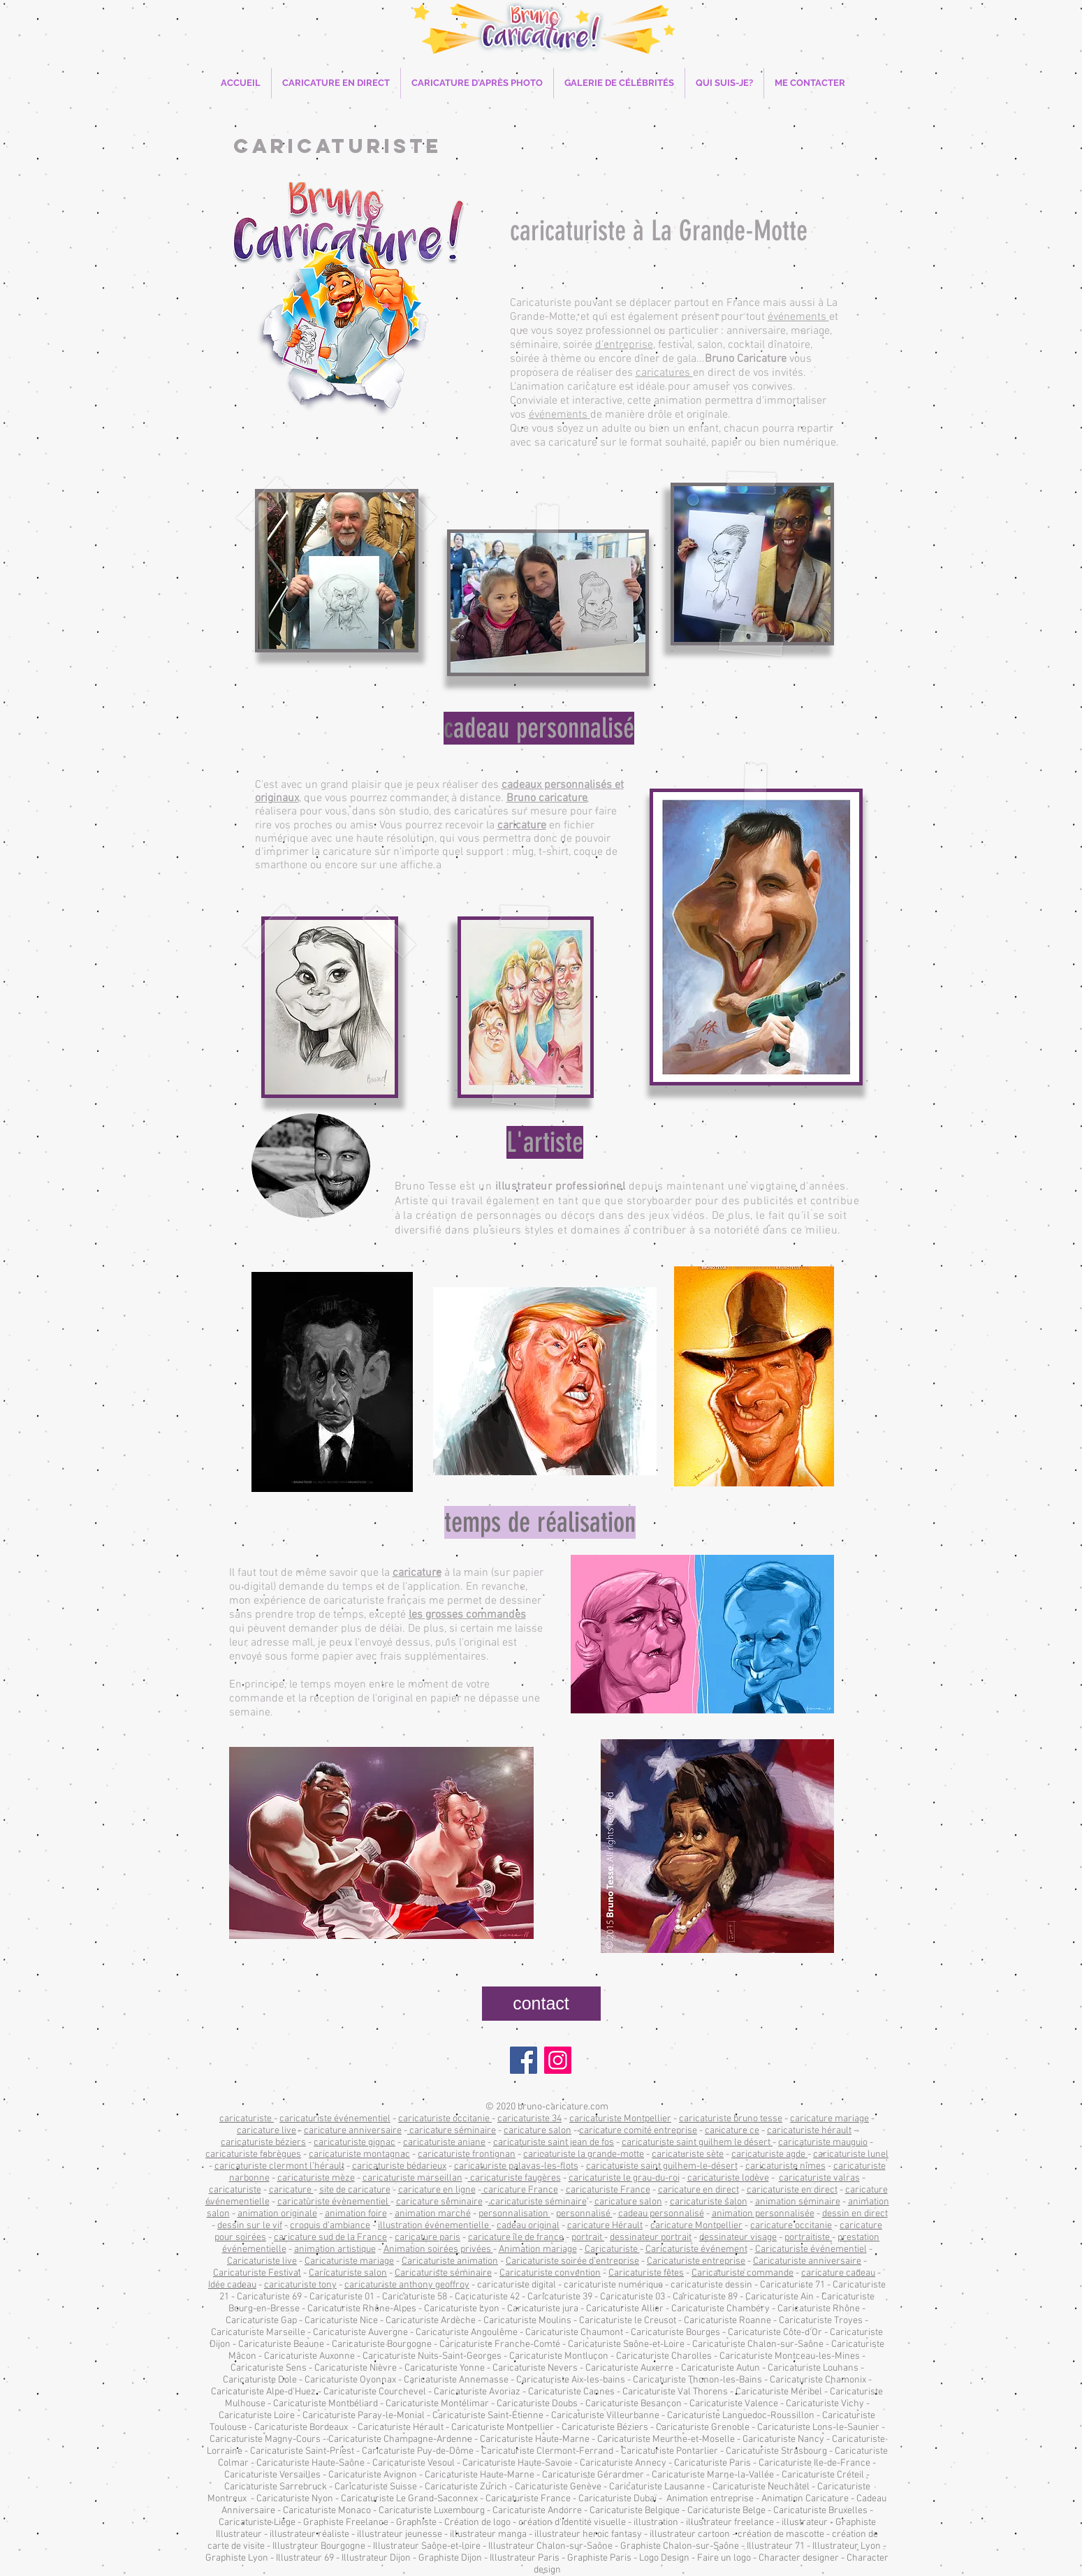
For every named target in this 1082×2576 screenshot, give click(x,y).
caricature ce (732, 2131)
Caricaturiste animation (450, 2261)
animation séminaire (797, 2202)
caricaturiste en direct (792, 2190)
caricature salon (537, 2131)
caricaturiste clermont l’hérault (279, 2166)
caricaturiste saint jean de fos (553, 2143)
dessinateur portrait (651, 2238)
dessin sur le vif (249, 2226)
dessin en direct (855, 2214)
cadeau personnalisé (661, 2214)
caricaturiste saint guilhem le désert (697, 2143)
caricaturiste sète (688, 2154)
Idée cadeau (232, 2285)
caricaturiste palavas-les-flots (516, 2166)
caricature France (519, 2190)
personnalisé (584, 2214)
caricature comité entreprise (638, 2131)
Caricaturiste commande (743, 2273)
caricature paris (427, 2238)
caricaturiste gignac (354, 2143)
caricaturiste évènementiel (333, 2202)
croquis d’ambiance (330, 2226)
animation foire (356, 2214)
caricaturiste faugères (514, 2178)
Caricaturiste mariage (349, 2261)
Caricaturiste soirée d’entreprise (572, 2261)
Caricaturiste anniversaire (807, 2261)
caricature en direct (698, 2190)
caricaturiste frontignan (467, 2154)
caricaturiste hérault (809, 2131)
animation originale (277, 2214)
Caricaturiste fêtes (646, 2273)
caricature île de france (516, 2238)
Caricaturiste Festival (257, 2273)
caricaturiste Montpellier (620, 2119)
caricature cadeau (838, 2273)
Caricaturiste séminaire (443, 2273)
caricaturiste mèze (316, 2178)
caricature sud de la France (330, 2238)
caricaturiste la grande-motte (583, 2154)
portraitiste (808, 2238)
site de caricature (354, 2190)
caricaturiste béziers (263, 2143)
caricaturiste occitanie (445, 2119)
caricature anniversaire (353, 2131)
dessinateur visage (738, 2238)
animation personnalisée (763, 2214)
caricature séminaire (451, 2131)
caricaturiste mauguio (823, 2143)
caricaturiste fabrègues (253, 2154)
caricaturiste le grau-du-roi (624, 2178)
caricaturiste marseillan (412, 2178)
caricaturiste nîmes (785, 2166)
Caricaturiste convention (550, 2273)
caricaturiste (246, 2119)
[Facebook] (523, 2060)
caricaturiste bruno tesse (730, 2119)
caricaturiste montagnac (359, 2154)
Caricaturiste (612, 2249)
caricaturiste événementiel (334, 2119)
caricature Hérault (605, 2226)
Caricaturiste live (262, 2261)
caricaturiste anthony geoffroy (406, 2285)
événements (798, 317)
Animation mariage (538, 2249)
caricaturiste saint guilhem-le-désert (662, 2166)
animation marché (433, 2214)
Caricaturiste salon (348, 2273)
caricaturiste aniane (444, 2143)
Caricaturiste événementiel (811, 2249)
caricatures (664, 373)
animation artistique (335, 2249)
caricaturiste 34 (529, 2119)
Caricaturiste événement (696, 2249)
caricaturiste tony (300, 2285)
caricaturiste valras (819, 2178)
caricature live (266, 2131)
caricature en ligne (437, 2190)
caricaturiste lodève (728, 2178)
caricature (521, 826)
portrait (587, 2238)
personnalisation (514, 2214)
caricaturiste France (608, 2190)
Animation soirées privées (438, 2249)
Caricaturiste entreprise (696, 2261)
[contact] (541, 2003)
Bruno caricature (546, 798)
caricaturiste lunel (851, 2154)
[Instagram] (557, 2060)
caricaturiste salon (708, 2202)
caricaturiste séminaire (537, 2202)
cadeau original (528, 2226)
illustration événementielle (434, 2226)
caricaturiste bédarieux (399, 2166)
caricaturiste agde (769, 2154)
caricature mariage (829, 2119)
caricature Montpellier (696, 2226)
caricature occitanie (791, 2226)
